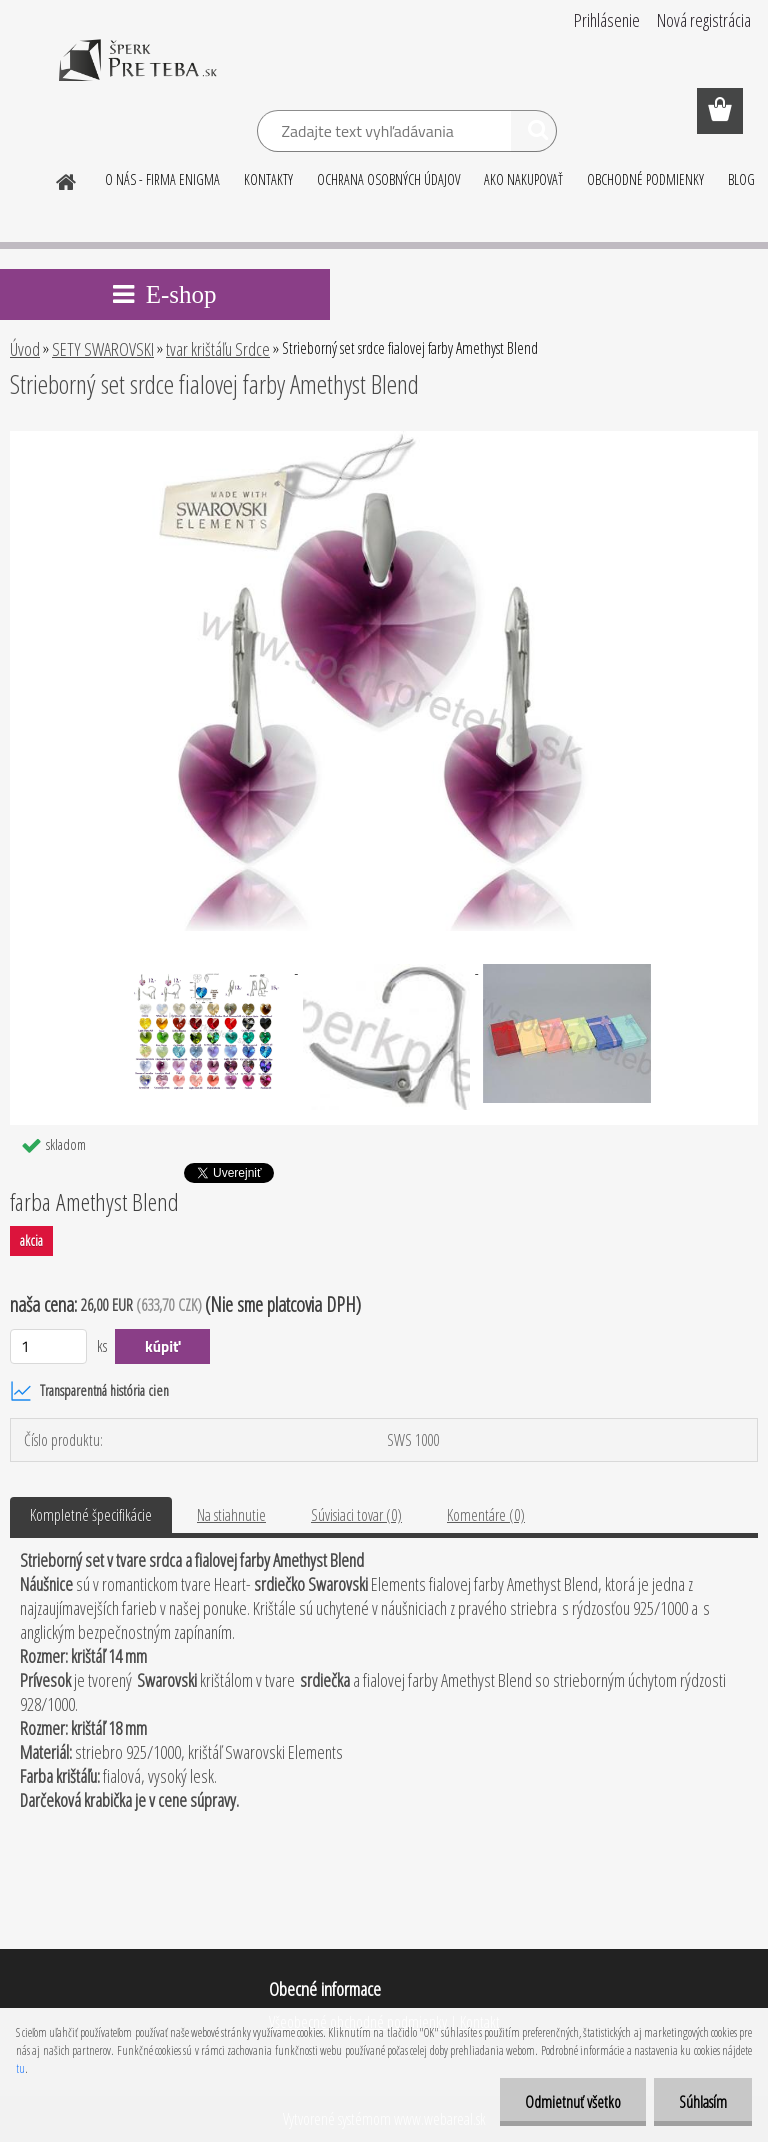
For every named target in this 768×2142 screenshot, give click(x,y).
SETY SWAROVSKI (103, 349)
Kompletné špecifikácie (91, 1515)
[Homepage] (67, 179)
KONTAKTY (268, 179)
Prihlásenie (607, 20)
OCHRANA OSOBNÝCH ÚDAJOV (388, 179)
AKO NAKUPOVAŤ (523, 179)
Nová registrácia (704, 20)
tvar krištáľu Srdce (218, 349)
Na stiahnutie (231, 1515)
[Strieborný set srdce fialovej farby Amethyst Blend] (383, 439)
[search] (533, 134)
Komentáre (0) (486, 1515)
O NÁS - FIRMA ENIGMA (162, 179)
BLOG (741, 179)
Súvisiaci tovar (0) (356, 1515)
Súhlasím (703, 2102)
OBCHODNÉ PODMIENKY (645, 179)
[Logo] (137, 74)
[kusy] (48, 1346)
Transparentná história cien (89, 1391)
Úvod (25, 349)
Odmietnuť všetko (573, 2102)
